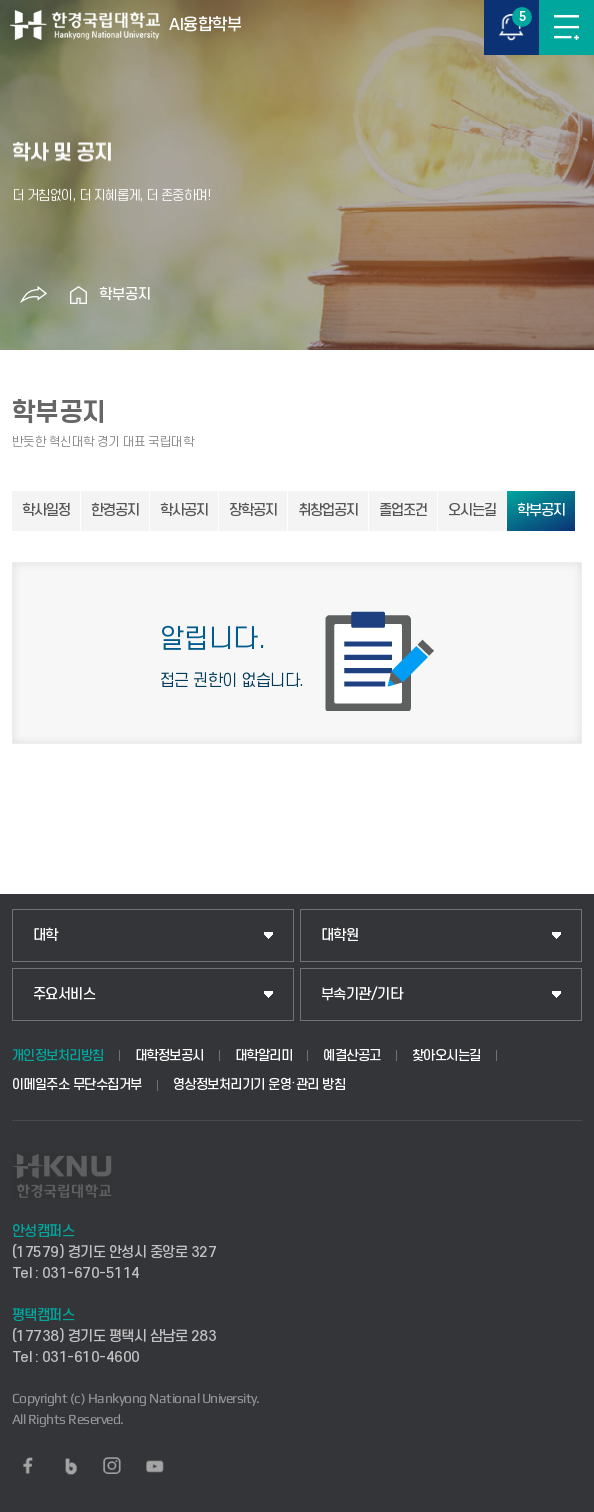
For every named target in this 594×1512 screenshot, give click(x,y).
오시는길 (472, 510)
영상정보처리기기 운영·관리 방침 (259, 1084)
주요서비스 (64, 994)
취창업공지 (328, 510)
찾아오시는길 (446, 1055)
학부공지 (125, 294)
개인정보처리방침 (58, 1055)
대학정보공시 (169, 1055)
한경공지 (115, 510)
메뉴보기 (566, 27)
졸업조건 (403, 510)
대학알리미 (264, 1055)
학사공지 (184, 510)
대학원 (340, 935)
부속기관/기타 (362, 994)
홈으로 (79, 295)
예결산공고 (352, 1055)
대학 (45, 935)
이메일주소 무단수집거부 (77, 1084)
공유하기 (34, 295)
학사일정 (46, 510)
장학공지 (253, 510)
